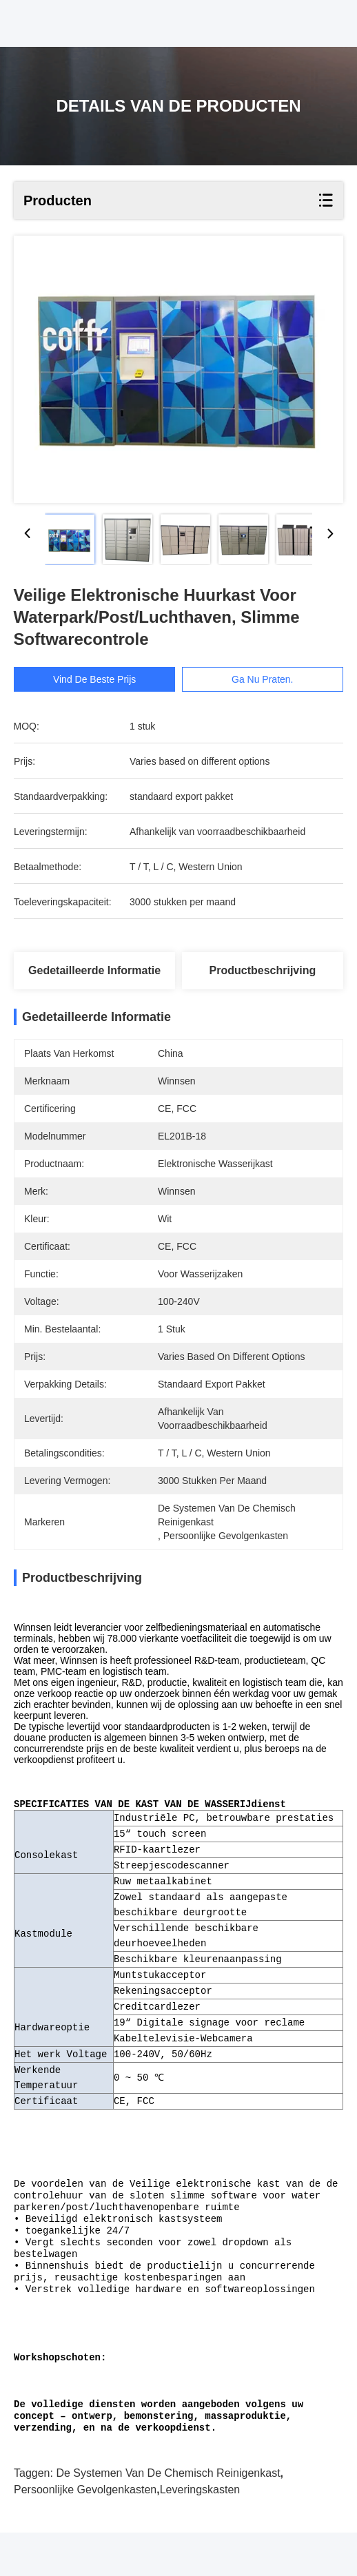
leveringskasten (200, 2533)
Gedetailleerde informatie (94, 970)
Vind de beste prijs (94, 679)
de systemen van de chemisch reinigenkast (168, 2516)
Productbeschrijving (263, 970)
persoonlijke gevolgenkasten (85, 2533)
